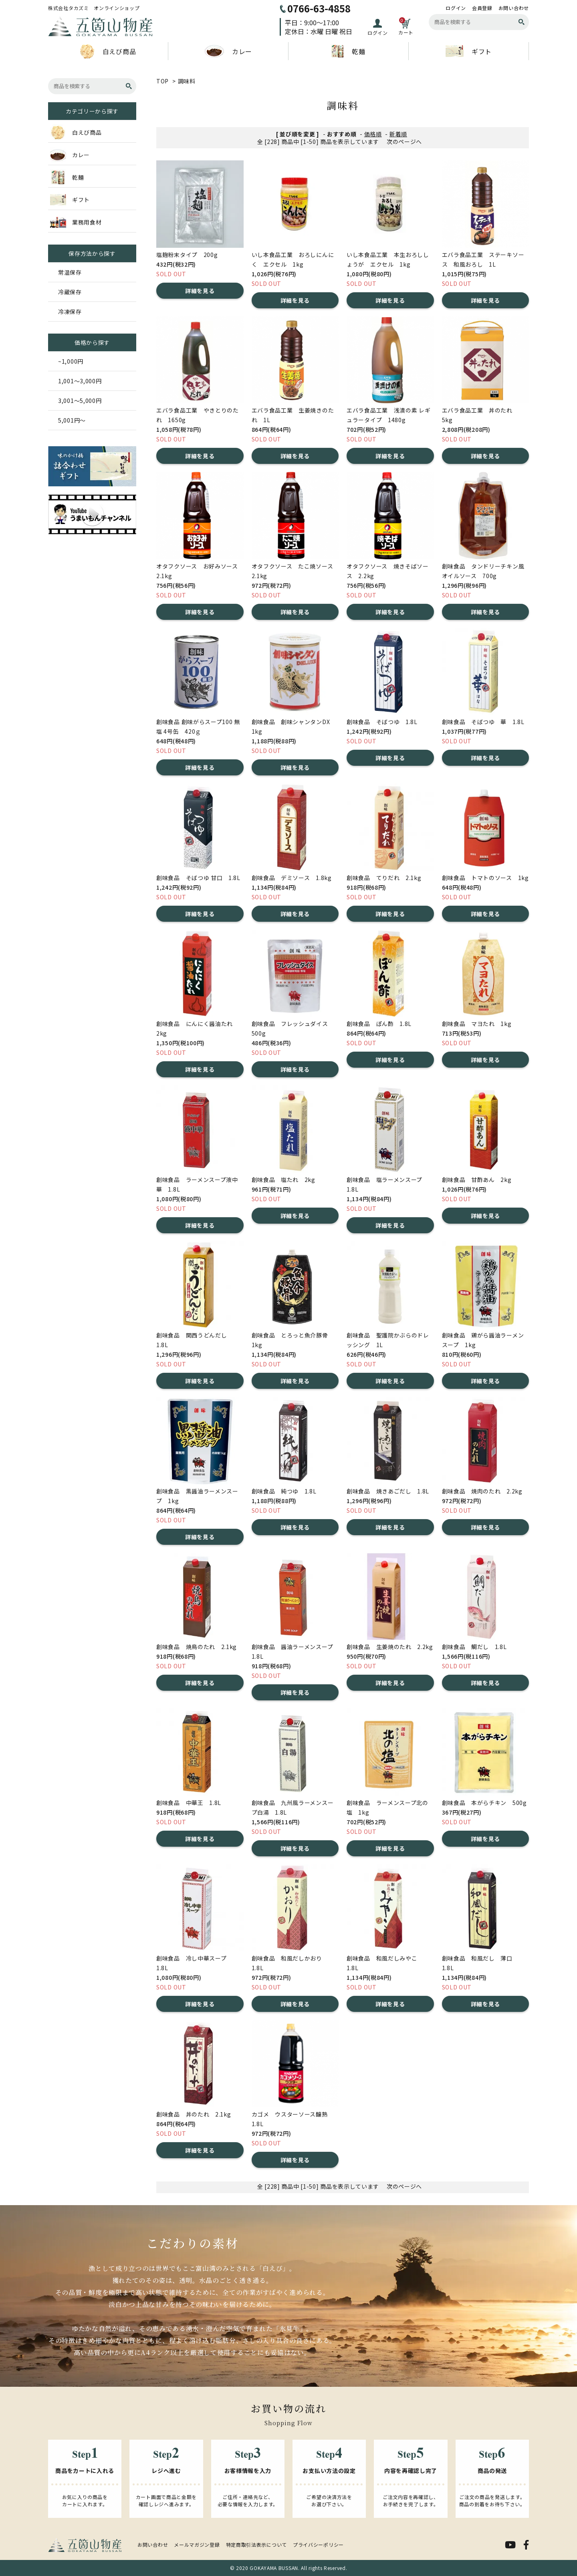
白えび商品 (108, 51)
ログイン (456, 8)
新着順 (398, 134)
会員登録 (482, 8)
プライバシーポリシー (318, 2544)
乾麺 (348, 51)
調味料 (187, 81)
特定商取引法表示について (256, 2544)
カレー (228, 51)
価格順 (373, 134)
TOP (162, 81)
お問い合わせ (513, 8)
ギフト (469, 51)
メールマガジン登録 (197, 2544)
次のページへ (404, 142)
